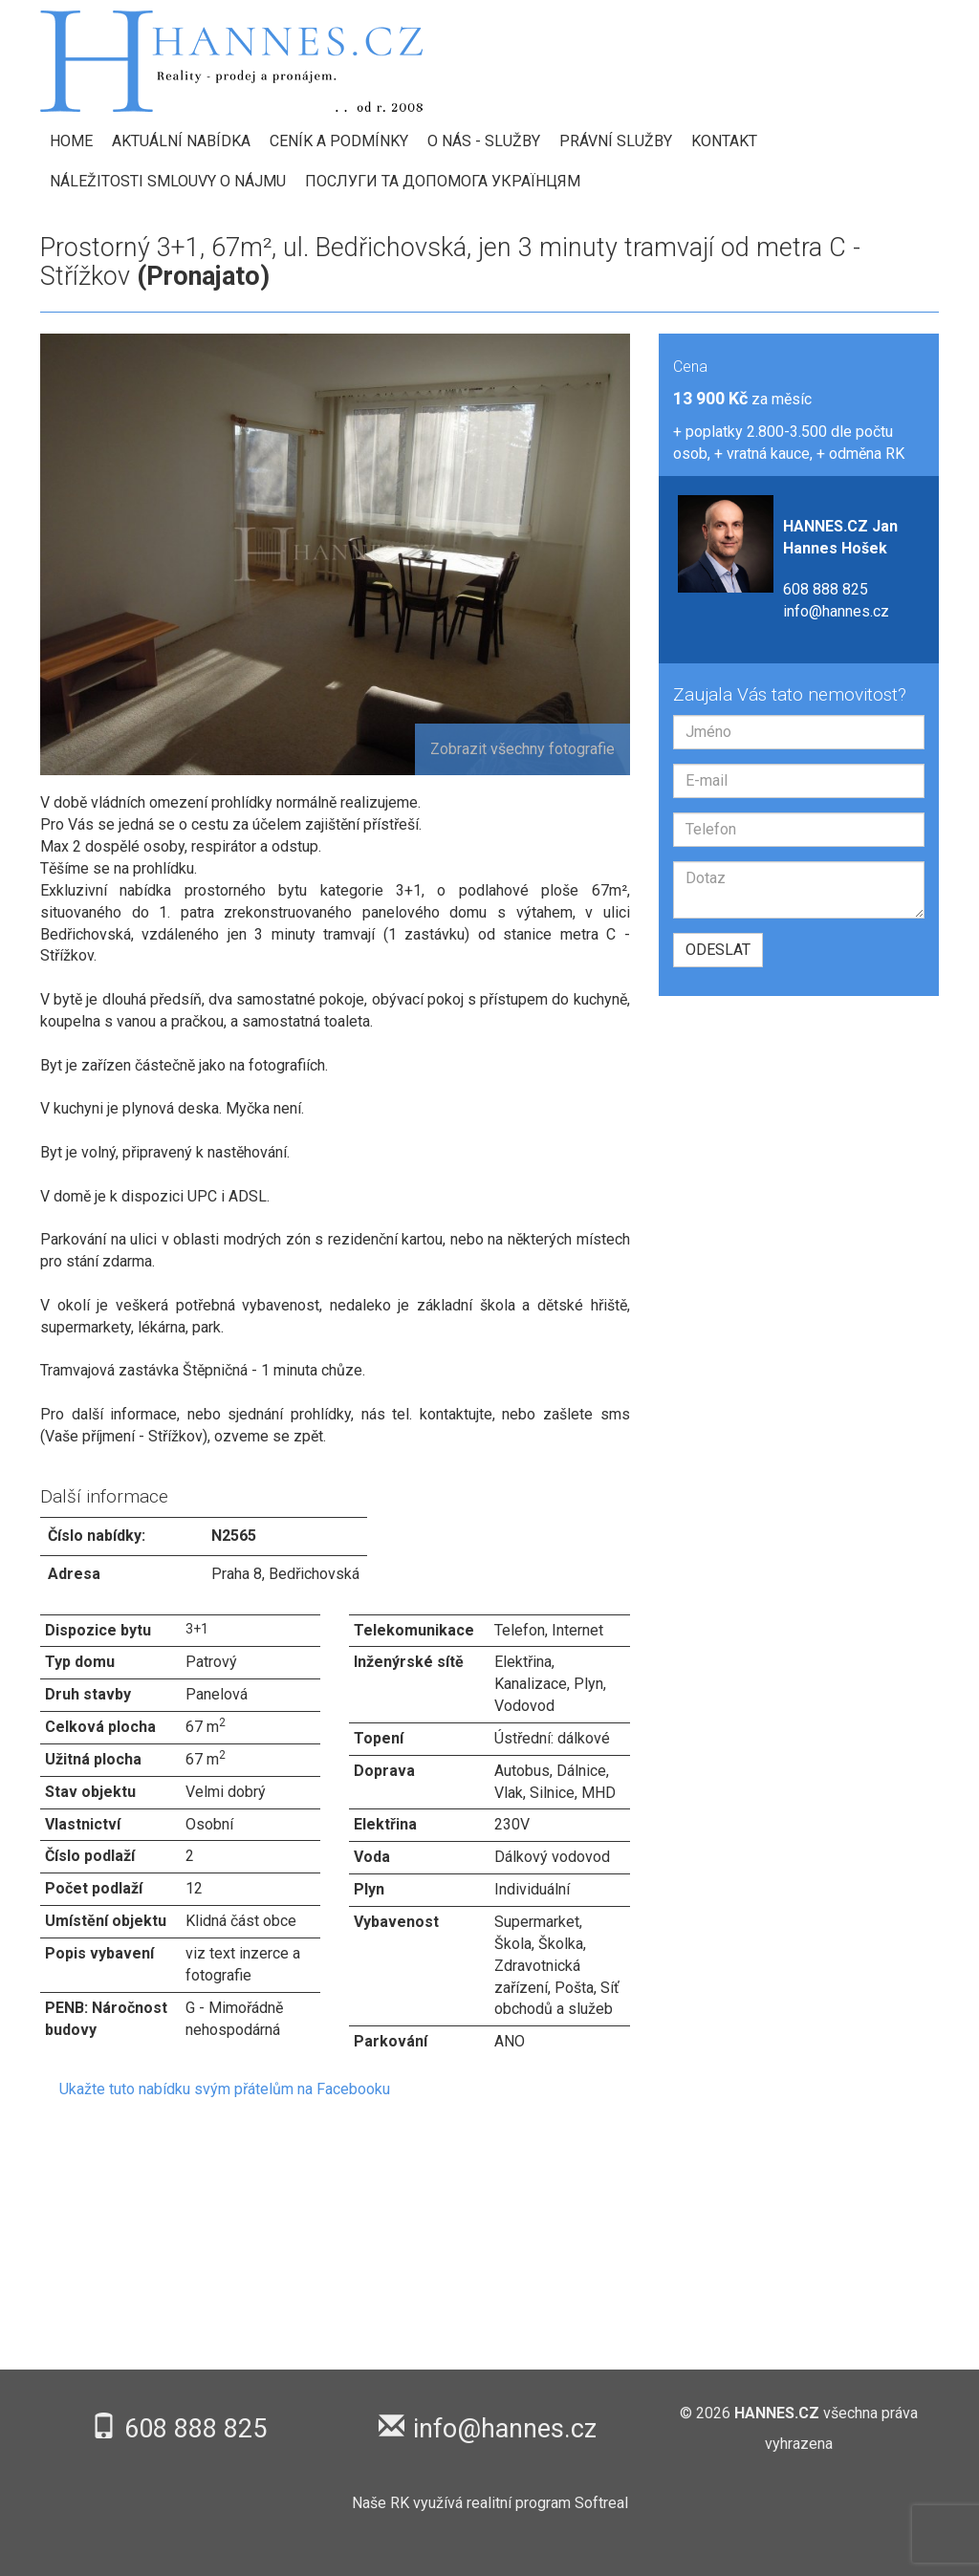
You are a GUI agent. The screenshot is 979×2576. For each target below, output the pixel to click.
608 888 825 (825, 589)
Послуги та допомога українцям (442, 181)
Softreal (601, 2503)
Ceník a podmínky (339, 141)
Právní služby (615, 141)
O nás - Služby (483, 141)
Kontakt (724, 141)
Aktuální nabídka (181, 141)
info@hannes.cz (836, 611)
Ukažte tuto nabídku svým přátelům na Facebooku (224, 2089)
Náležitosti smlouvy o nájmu (168, 181)
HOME (71, 141)
